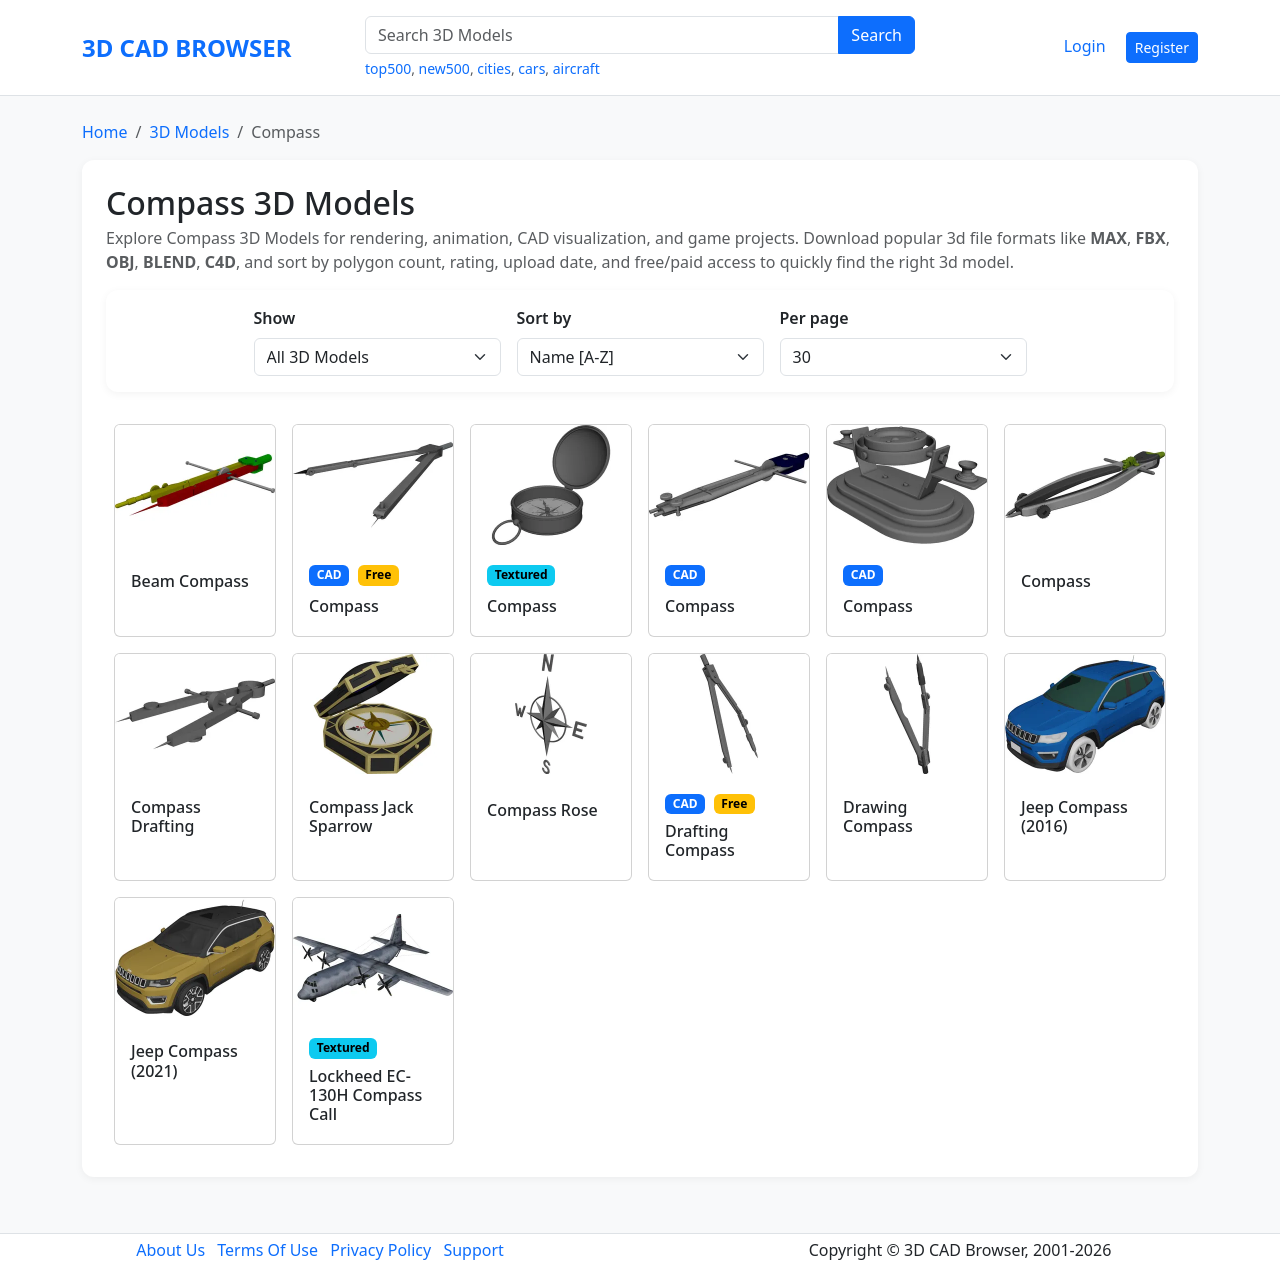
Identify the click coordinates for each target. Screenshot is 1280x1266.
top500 (388, 68)
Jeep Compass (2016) (1074, 816)
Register (1162, 47)
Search (876, 35)
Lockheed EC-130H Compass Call (365, 1095)
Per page (814, 318)
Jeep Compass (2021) (184, 1060)
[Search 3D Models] (602, 35)
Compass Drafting (166, 816)
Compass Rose (542, 810)
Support (473, 1250)
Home (105, 132)
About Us (170, 1250)
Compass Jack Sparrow (361, 816)
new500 (444, 68)
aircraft (576, 68)
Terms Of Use (267, 1250)
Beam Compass (190, 581)
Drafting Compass (700, 840)
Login (1085, 46)
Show (275, 318)
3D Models (189, 132)
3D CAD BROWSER (186, 47)
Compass (344, 606)
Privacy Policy (380, 1250)
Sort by (544, 318)
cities (494, 68)
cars (531, 68)
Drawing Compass (878, 816)
